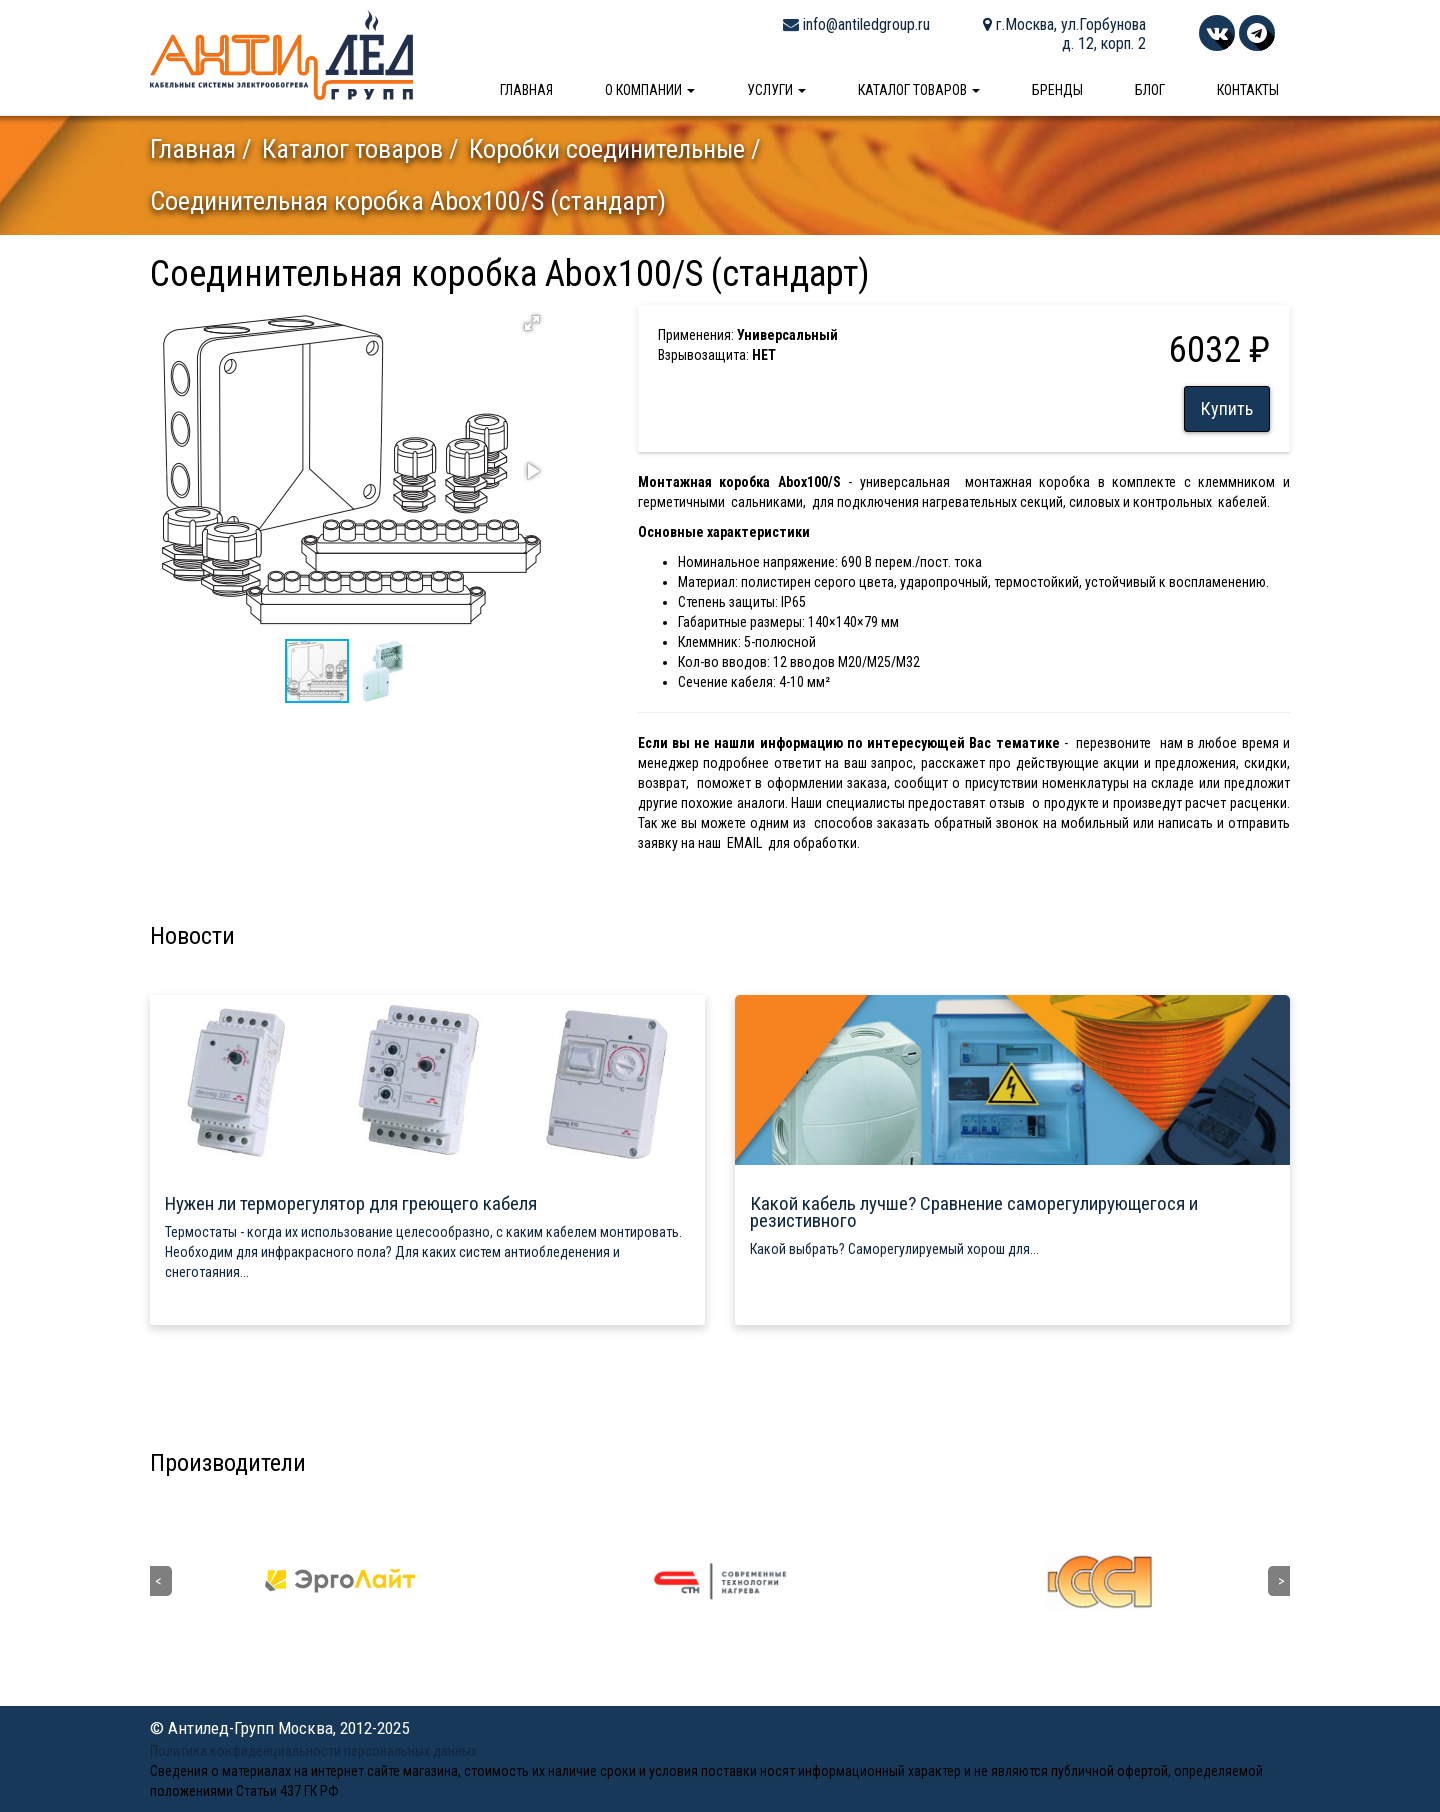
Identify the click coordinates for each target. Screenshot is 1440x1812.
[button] (532, 323)
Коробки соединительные (607, 149)
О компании (650, 90)
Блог (1150, 90)
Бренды (1057, 90)
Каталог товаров (919, 90)
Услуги (776, 90)
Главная (526, 90)
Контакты (1248, 90)
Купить (1227, 408)
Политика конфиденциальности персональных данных (313, 1751)
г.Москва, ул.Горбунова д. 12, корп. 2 (1064, 34)
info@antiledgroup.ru (856, 24)
